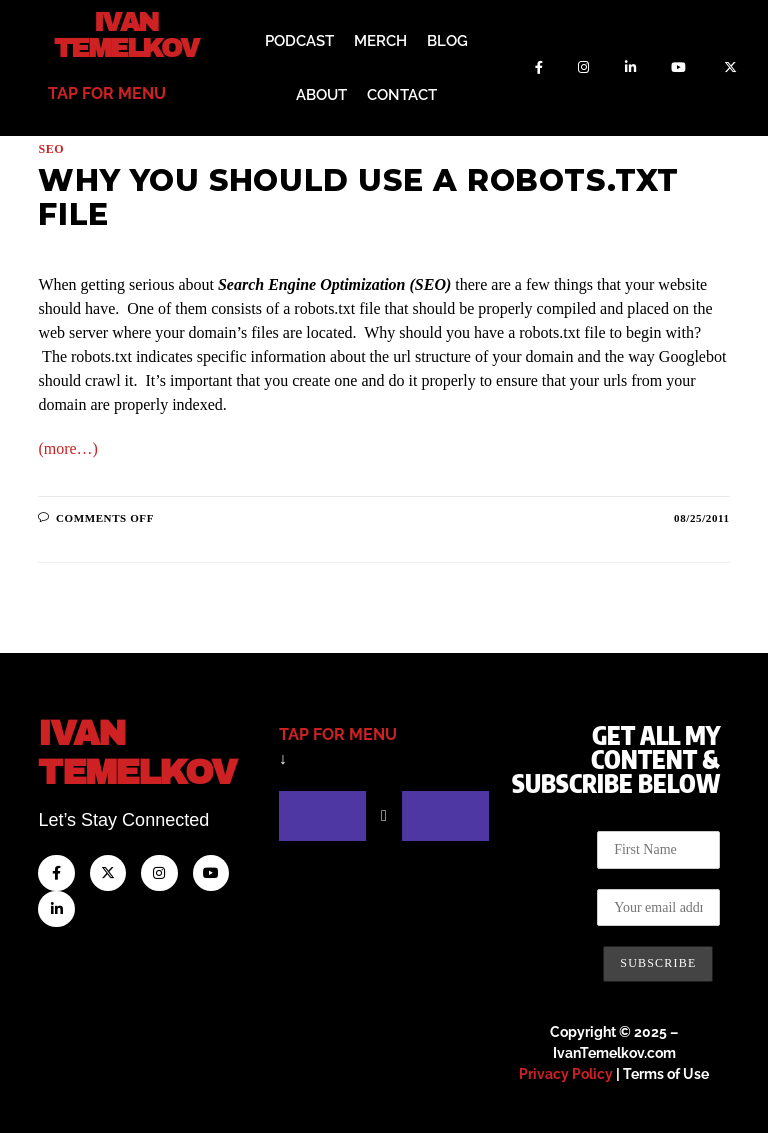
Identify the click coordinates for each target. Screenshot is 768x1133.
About (321, 94)
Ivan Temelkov (126, 35)
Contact (402, 94)
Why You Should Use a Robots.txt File (358, 195)
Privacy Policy (566, 1072)
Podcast (299, 40)
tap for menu (107, 91)
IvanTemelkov (149, 749)
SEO (51, 147)
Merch (380, 40)
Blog (447, 40)
